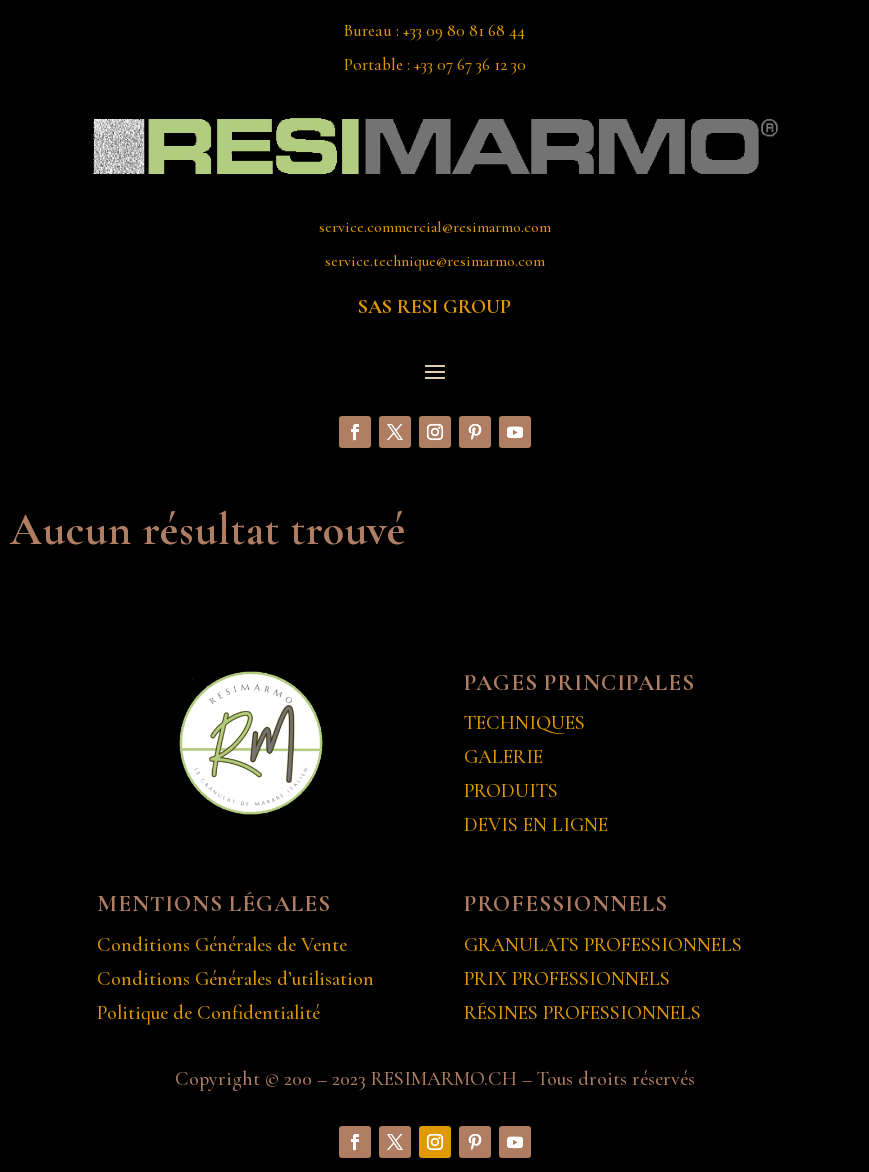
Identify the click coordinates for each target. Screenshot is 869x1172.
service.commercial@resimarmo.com (435, 227)
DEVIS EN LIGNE (536, 825)
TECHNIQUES (524, 723)
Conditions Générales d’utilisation (235, 979)
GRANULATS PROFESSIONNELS (603, 945)
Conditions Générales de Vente (222, 945)
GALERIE (503, 757)
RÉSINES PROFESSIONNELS (582, 1013)
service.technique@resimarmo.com (435, 261)
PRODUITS (511, 791)
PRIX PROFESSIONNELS (567, 979)
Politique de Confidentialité (208, 1013)
